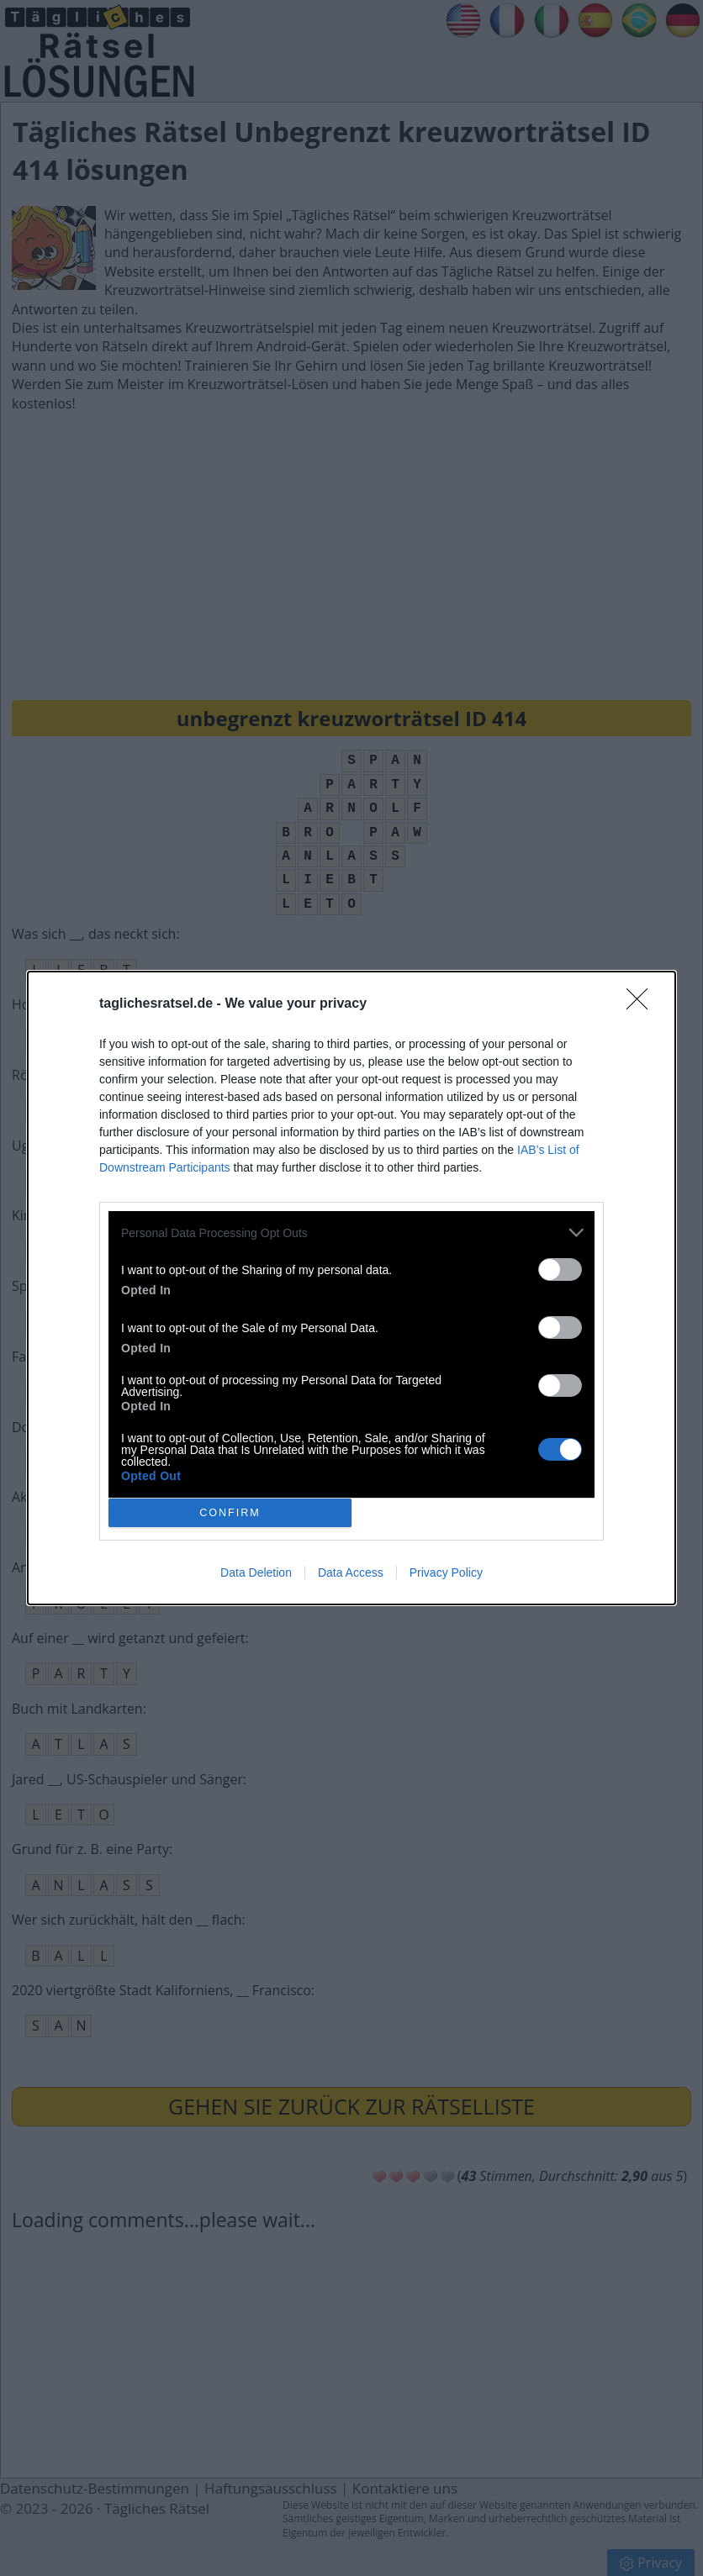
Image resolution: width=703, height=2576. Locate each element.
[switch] (560, 1269)
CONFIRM (230, 1513)
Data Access (350, 1572)
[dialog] (351, 1288)
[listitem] (351, 1232)
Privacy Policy (446, 1572)
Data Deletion (256, 1572)
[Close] (642, 1004)
